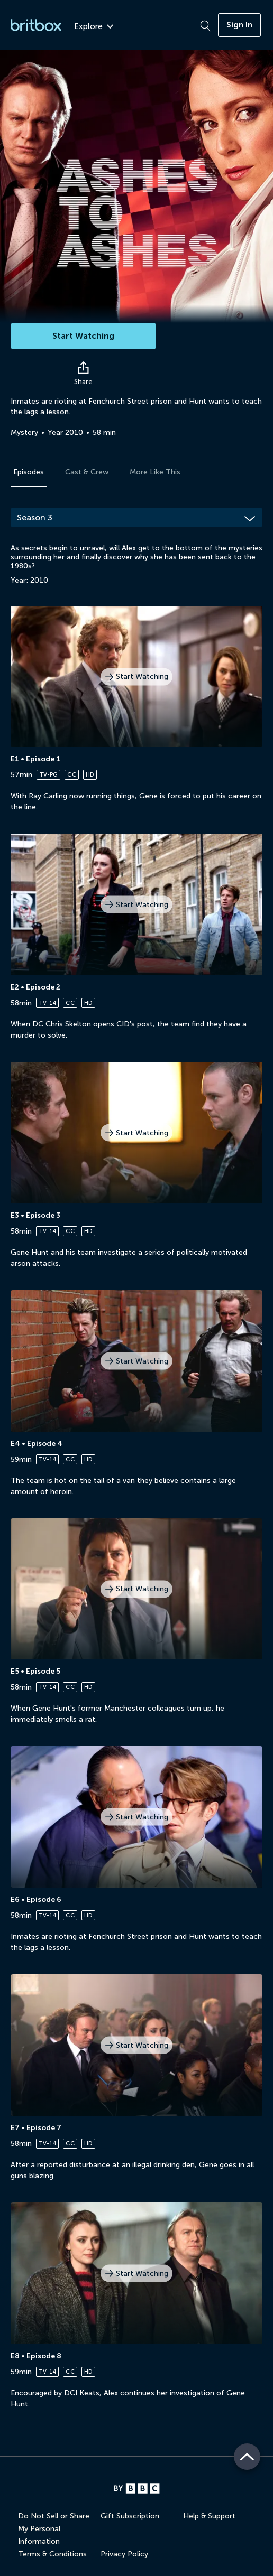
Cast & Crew (86, 472)
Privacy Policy (124, 2554)
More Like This (155, 472)
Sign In (239, 25)
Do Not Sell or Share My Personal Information (53, 2529)
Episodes (28, 472)
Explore (93, 27)
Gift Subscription (130, 2516)
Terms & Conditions (52, 2554)
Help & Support (209, 2516)
